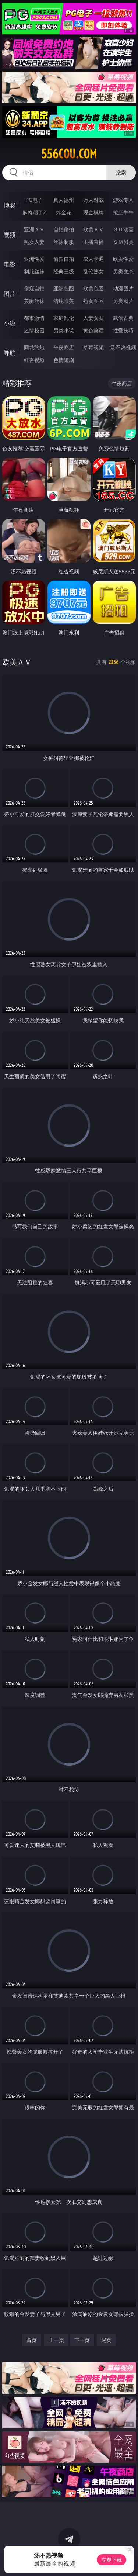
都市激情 (34, 317)
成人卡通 (93, 258)
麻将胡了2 (34, 212)
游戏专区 (123, 199)
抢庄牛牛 (123, 212)
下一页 (82, 2340)
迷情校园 (34, 330)
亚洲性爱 (34, 258)
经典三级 (63, 271)
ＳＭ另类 (123, 241)
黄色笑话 (93, 330)
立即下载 (111, 2559)
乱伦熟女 (93, 271)
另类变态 (123, 271)
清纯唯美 (63, 300)
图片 (9, 294)
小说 (9, 323)
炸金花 (63, 212)
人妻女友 (93, 317)
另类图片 (123, 300)
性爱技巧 (123, 330)
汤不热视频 (123, 347)
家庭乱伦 (63, 317)
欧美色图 (93, 288)
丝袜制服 (63, 241)
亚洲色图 (63, 288)
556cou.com (69, 153)
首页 (31, 2340)
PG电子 (34, 199)
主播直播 (93, 241)
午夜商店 (63, 347)
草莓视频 (93, 347)
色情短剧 (63, 359)
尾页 (106, 2340)
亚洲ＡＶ (34, 229)
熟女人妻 (34, 241)
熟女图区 (93, 300)
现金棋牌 (93, 212)
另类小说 (63, 330)
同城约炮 (34, 347)
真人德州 (63, 199)
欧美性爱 (123, 258)
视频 (9, 235)
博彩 (9, 205)
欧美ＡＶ (93, 229)
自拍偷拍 (63, 229)
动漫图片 (123, 288)
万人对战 (93, 199)
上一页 (56, 2340)
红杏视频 (34, 359)
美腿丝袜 (34, 300)
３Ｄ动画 (123, 229)
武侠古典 (123, 317)
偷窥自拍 (34, 288)
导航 (9, 353)
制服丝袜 (34, 271)
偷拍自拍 (63, 258)
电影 (9, 264)
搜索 (121, 172)
